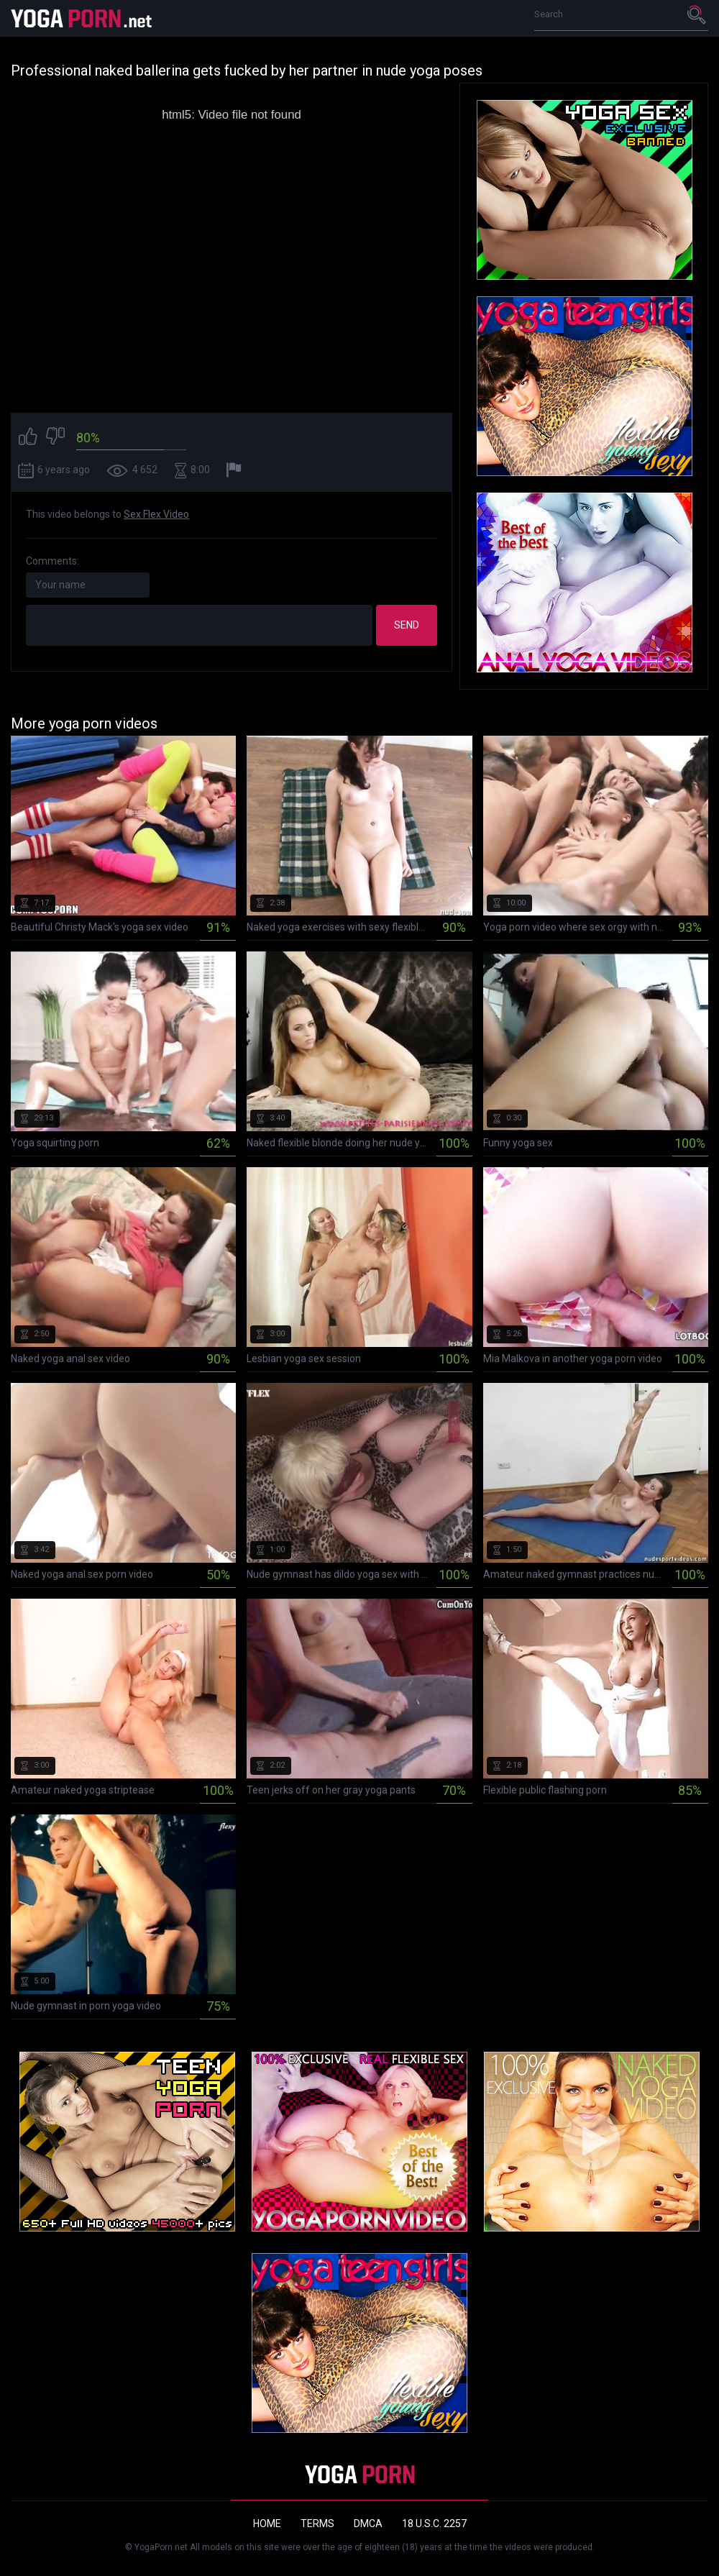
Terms (317, 2523)
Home (267, 2523)
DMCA (368, 2523)
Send (406, 625)
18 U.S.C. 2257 (434, 2523)
